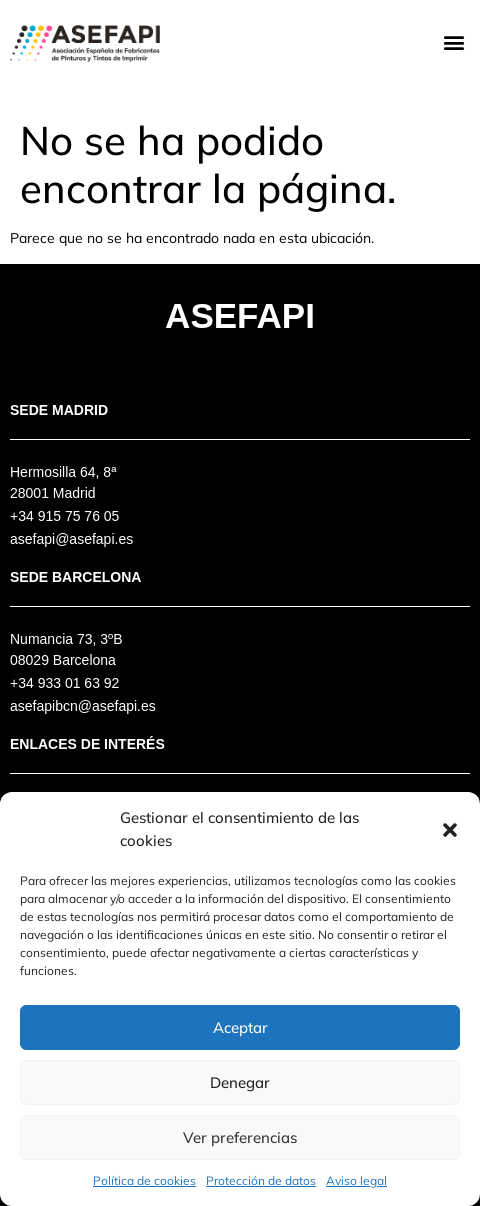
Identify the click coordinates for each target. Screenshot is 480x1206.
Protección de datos (261, 1180)
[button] (450, 830)
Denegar (240, 1082)
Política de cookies (144, 1180)
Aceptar (240, 1027)
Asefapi (240, 315)
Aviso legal (356, 1180)
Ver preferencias (240, 1137)
